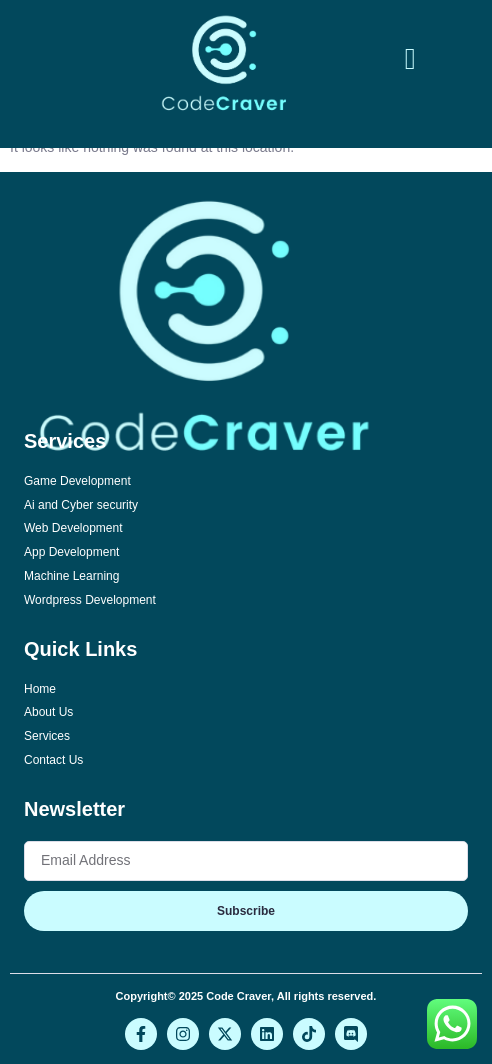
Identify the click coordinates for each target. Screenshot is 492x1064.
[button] (410, 58)
